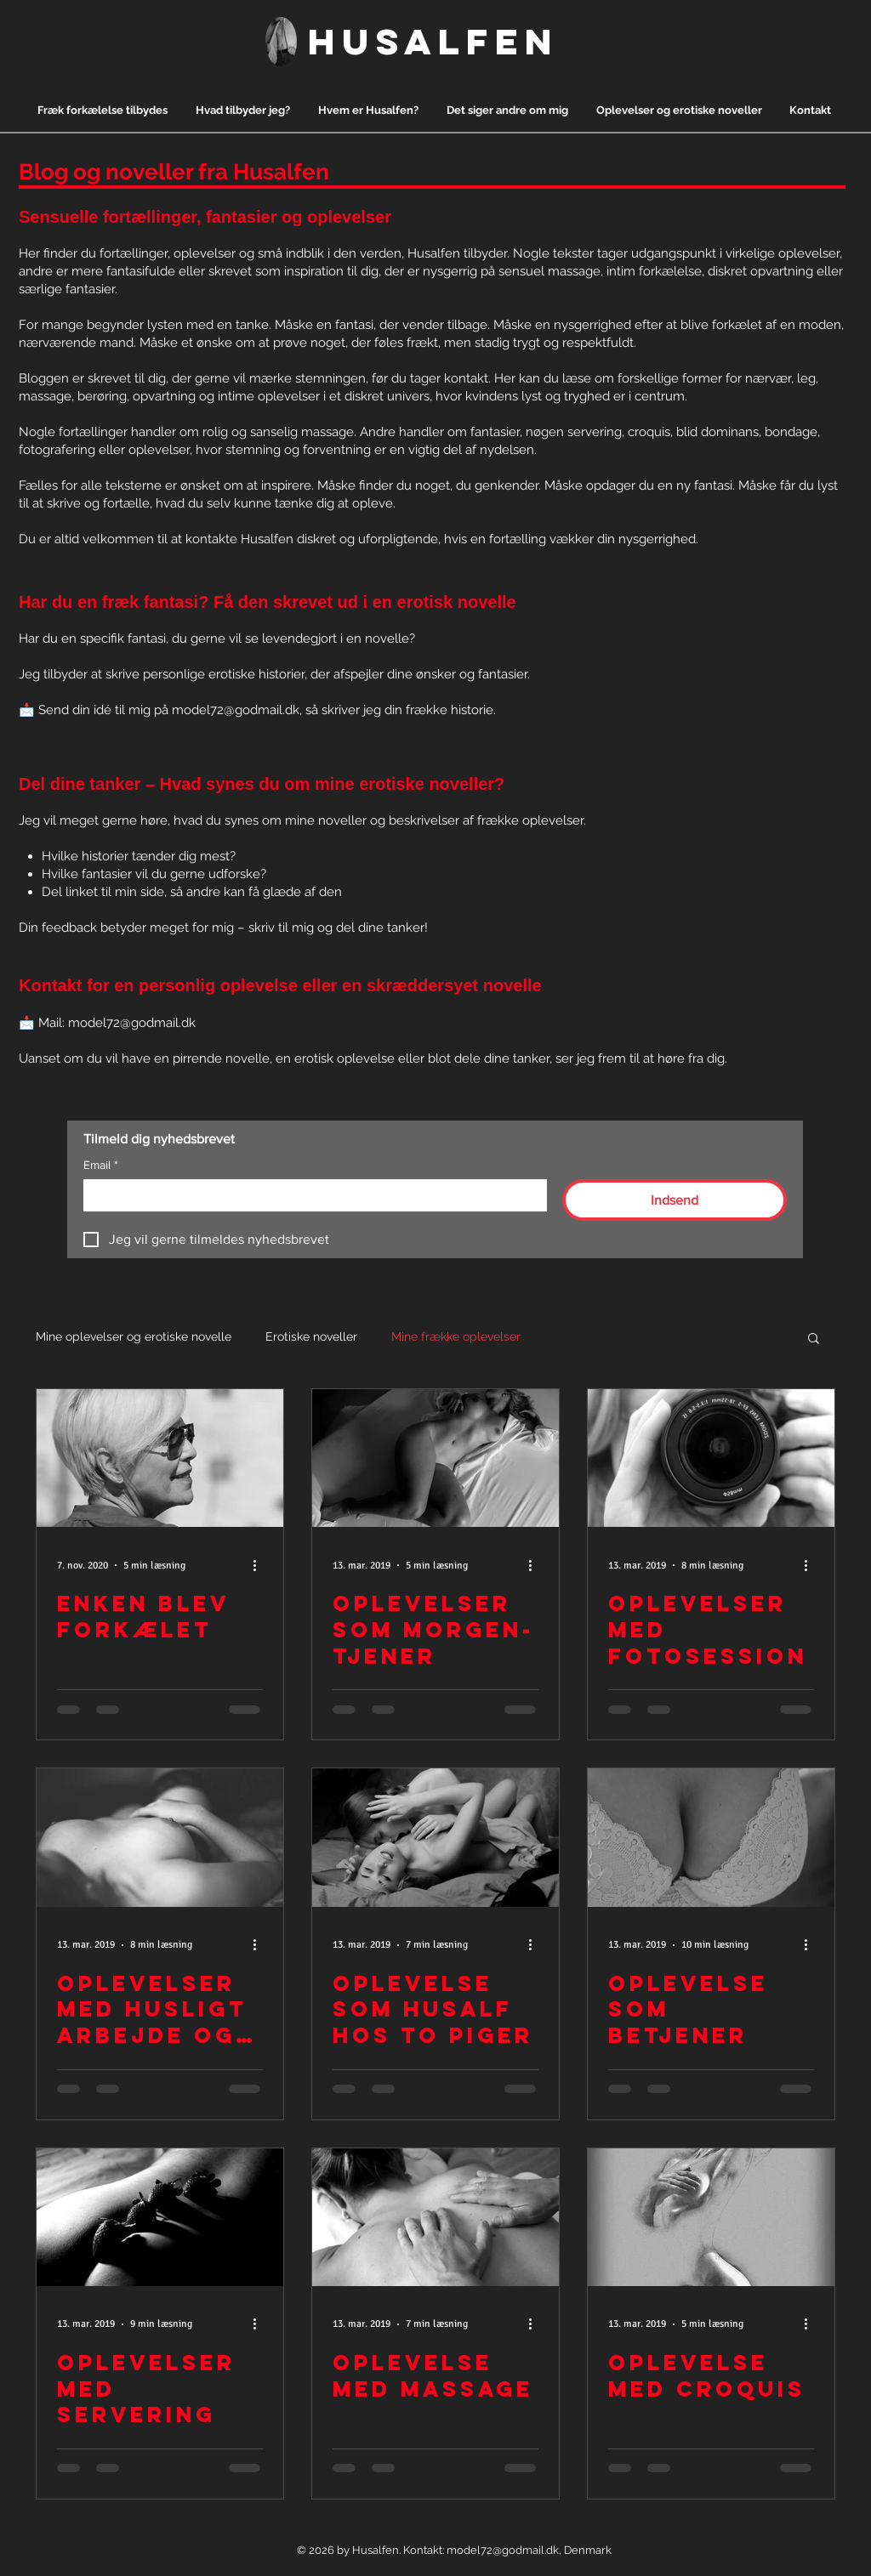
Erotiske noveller (311, 1336)
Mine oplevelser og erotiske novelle (133, 1336)
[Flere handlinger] (260, 1565)
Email (100, 1165)
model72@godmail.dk (235, 710)
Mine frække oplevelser (456, 1336)
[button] (814, 1339)
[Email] (310, 1194)
